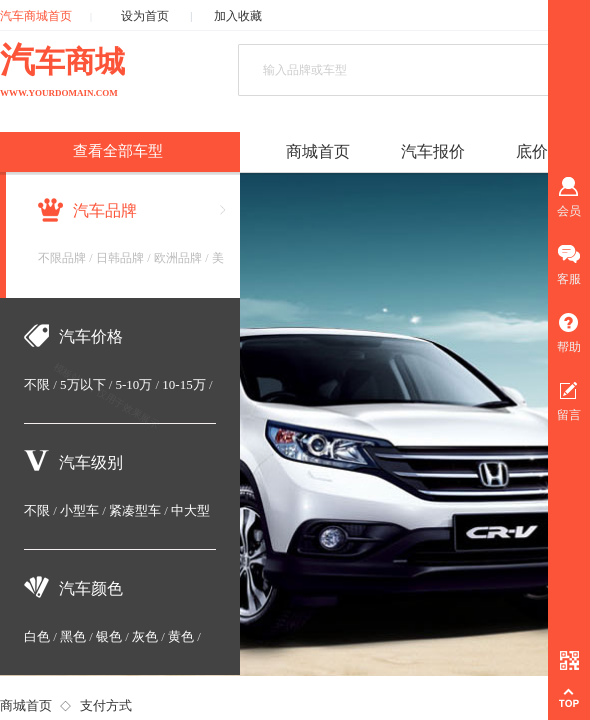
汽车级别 (91, 462)
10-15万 (183, 384)
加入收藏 (238, 16)
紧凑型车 (135, 510)
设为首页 (145, 16)
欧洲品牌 (178, 258)
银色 (109, 636)
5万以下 (83, 384)
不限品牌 (62, 258)
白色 (37, 636)
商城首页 (26, 705)
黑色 (73, 636)
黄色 (181, 636)
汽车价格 (91, 336)
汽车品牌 (105, 210)
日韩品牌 (120, 258)
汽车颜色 (91, 588)
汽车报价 (433, 151)
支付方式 (106, 705)
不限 (37, 384)
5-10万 (134, 384)
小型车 (79, 510)
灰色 (145, 636)
